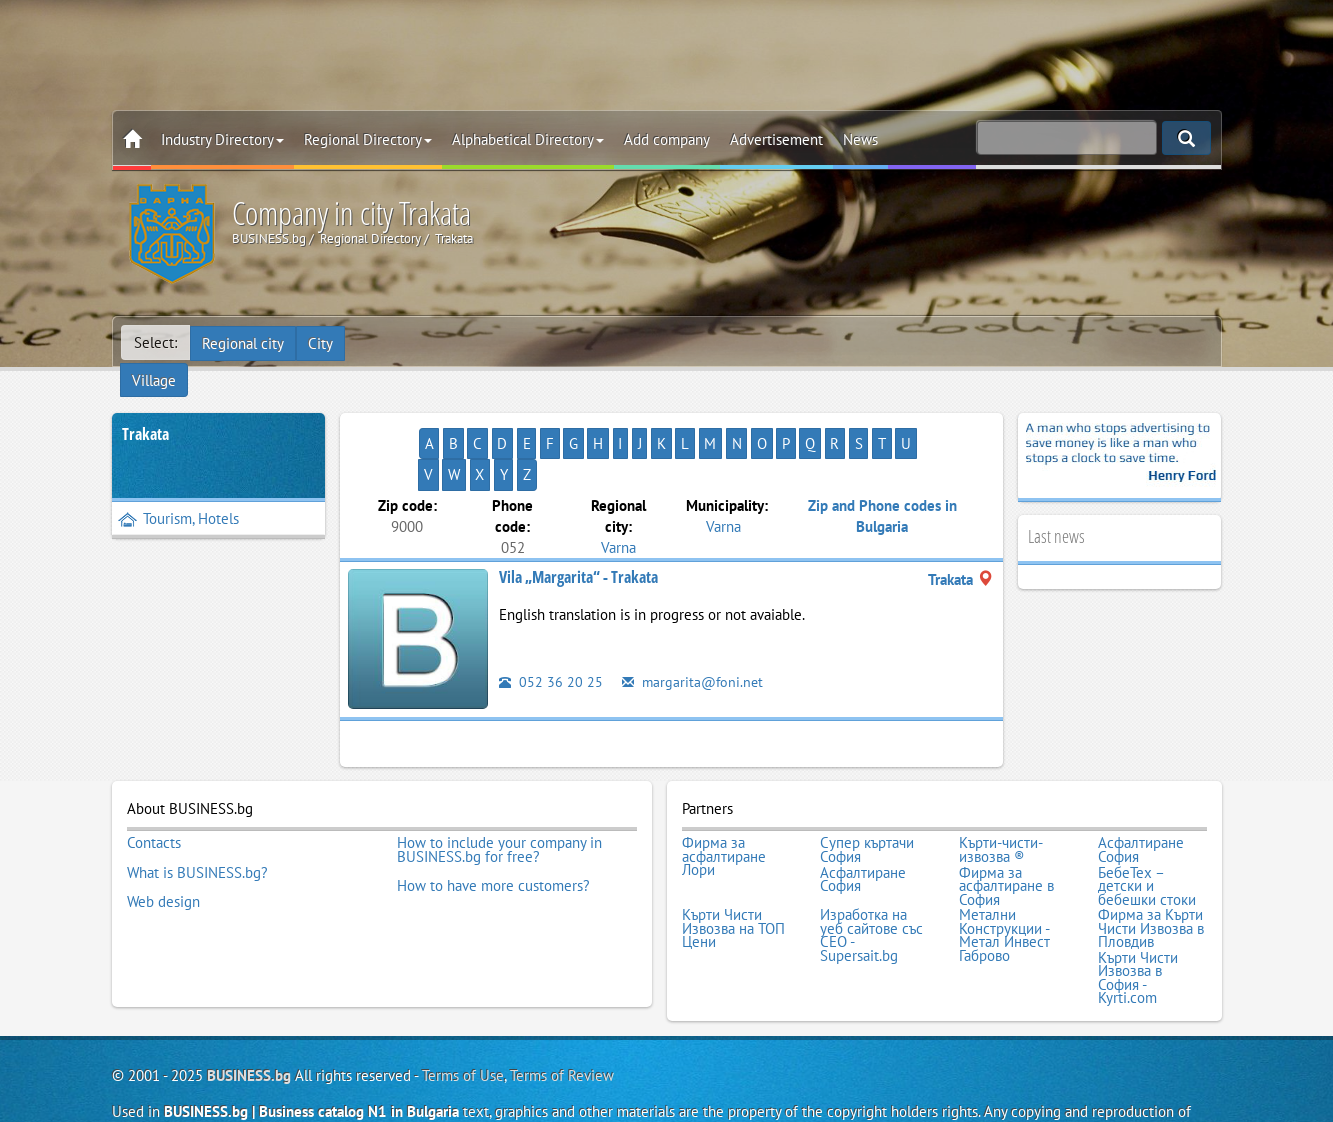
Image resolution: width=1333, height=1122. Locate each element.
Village (382, 342)
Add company (667, 139)
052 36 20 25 (551, 622)
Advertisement (776, 139)
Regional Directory (368, 139)
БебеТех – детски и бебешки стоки (1147, 823)
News (860, 139)
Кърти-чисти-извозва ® (1001, 789)
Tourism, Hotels (178, 490)
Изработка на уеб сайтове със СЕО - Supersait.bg (871, 870)
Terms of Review (562, 1007)
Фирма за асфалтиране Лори (724, 796)
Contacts (154, 783)
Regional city (244, 342)
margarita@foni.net (694, 622)
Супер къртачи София (867, 789)
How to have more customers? (493, 823)
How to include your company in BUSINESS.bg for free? (499, 789)
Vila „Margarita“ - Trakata (578, 518)
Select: (155, 342)
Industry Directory (222, 139)
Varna (618, 487)
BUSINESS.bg (249, 1007)
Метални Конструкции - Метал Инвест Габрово (1004, 870)
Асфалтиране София (1141, 789)
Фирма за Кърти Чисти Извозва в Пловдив (1151, 863)
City (322, 342)
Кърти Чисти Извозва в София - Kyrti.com (1138, 911)
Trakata (145, 406)
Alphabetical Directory (528, 139)
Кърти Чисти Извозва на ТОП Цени (733, 863)
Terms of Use (463, 1007)
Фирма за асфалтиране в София (1006, 823)
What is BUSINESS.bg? (197, 810)
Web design (163, 837)
